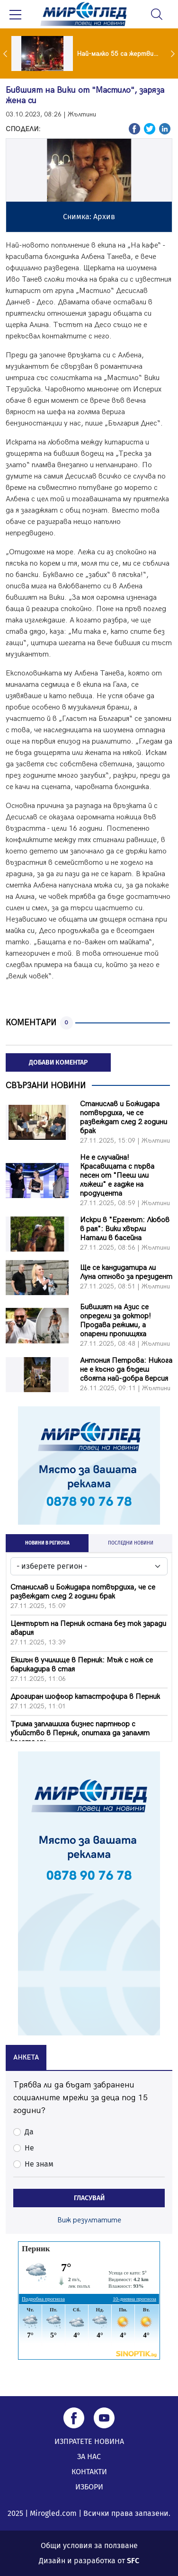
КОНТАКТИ (89, 2471)
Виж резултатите (89, 2220)
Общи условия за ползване (89, 2545)
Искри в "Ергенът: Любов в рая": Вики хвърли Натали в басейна (124, 1229)
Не (29, 2147)
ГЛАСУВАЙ (89, 2198)
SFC (133, 2560)
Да (29, 2131)
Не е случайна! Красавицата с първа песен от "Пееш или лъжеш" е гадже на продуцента (117, 1175)
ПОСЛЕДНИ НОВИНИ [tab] (130, 1543)
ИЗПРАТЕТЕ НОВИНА (89, 2441)
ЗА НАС (89, 2456)
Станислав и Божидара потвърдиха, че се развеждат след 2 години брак (123, 1118)
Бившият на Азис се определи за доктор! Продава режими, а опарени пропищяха (115, 1321)
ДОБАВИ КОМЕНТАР (58, 1062)
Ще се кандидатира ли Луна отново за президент (126, 1272)
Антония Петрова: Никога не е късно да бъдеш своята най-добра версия (126, 1369)
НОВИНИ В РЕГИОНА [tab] (47, 1543)
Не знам (39, 2163)
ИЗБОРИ (89, 2486)
